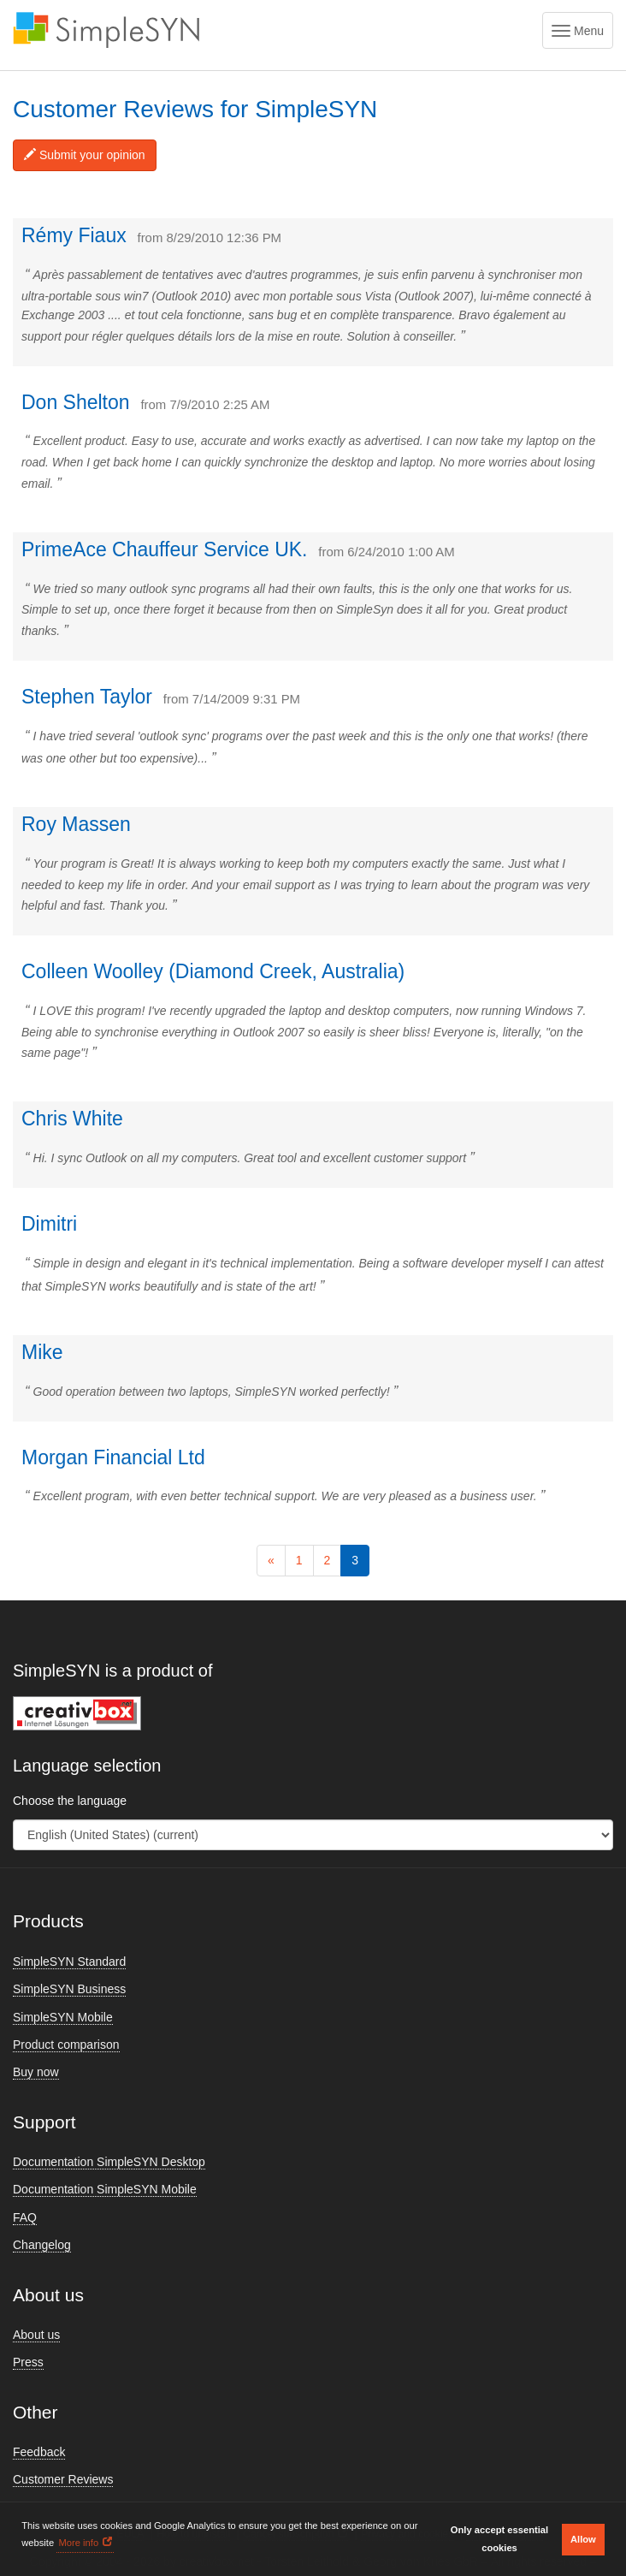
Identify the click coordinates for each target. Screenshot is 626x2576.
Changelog (42, 2245)
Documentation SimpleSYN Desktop (109, 2162)
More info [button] (78, 2542)
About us (36, 2335)
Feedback (39, 2452)
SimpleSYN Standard (69, 1961)
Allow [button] (583, 2539)
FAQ (25, 2217)
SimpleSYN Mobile (63, 2017)
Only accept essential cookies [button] (499, 2539)
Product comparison (66, 2044)
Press (28, 2362)
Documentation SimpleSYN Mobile (105, 2189)
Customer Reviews (63, 2479)
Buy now (36, 2072)
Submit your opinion (84, 155)
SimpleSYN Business (69, 1989)
